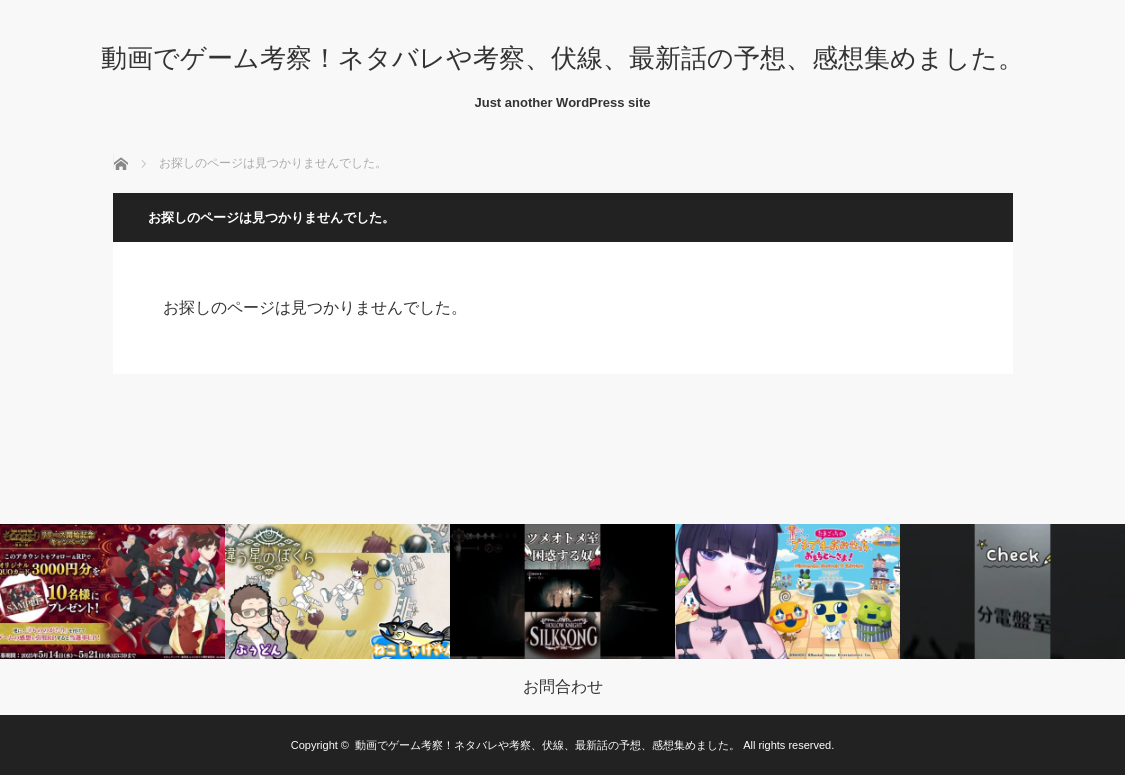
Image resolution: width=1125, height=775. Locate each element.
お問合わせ (563, 687)
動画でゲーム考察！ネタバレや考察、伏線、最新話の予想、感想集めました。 (562, 58)
